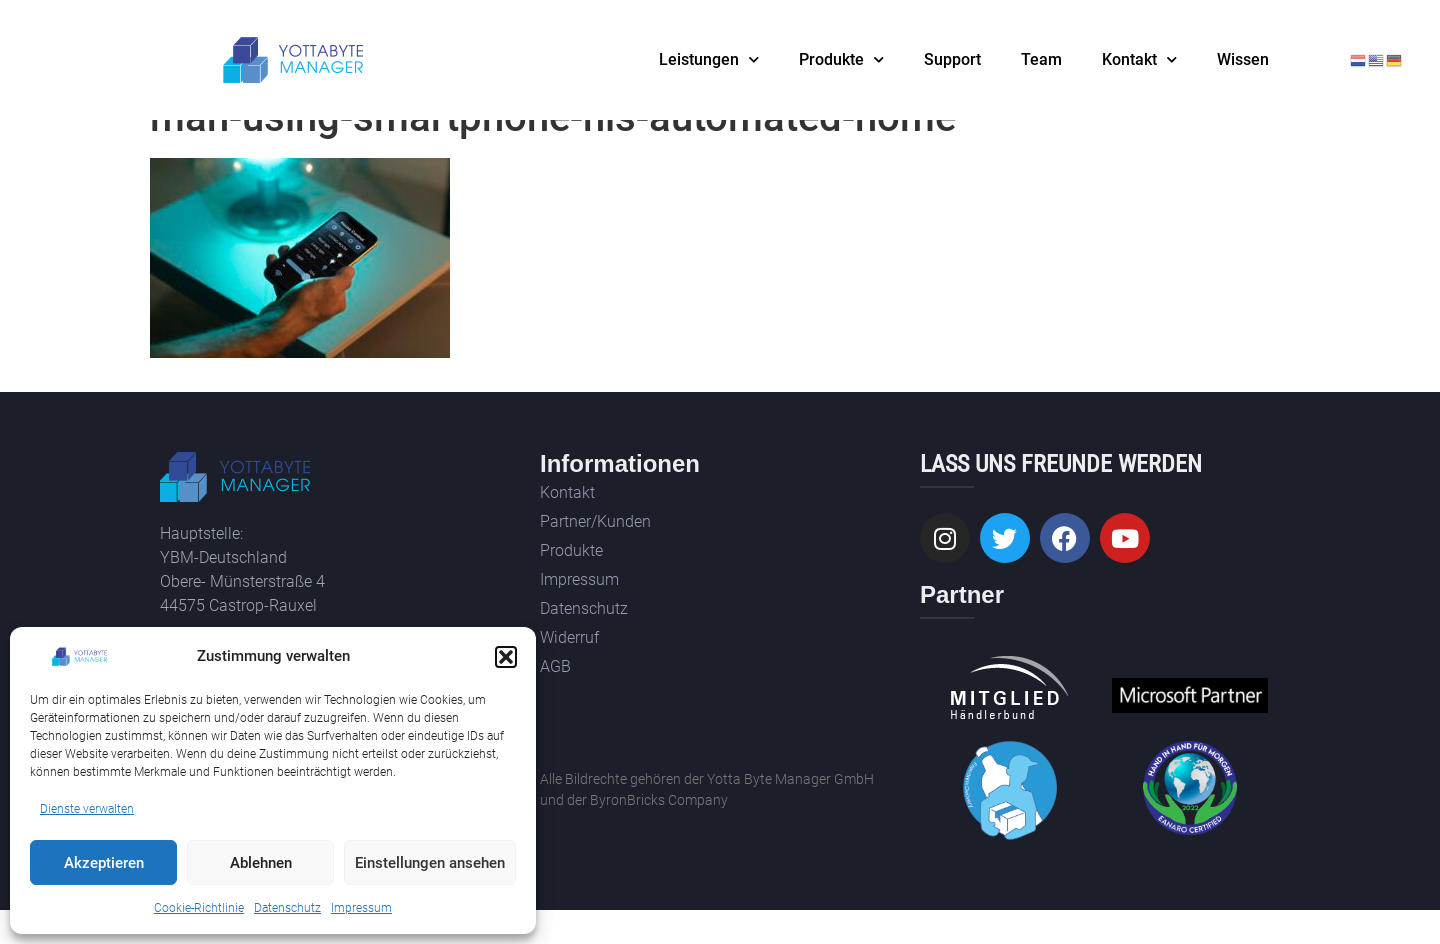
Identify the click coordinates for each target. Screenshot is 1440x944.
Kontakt (1139, 59)
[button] (506, 657)
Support (952, 59)
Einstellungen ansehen (430, 863)
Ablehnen (261, 863)
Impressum (361, 908)
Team (1041, 59)
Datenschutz (287, 908)
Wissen (1243, 59)
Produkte (841, 59)
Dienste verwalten (87, 809)
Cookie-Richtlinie (199, 908)
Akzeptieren (104, 863)
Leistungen (709, 59)
